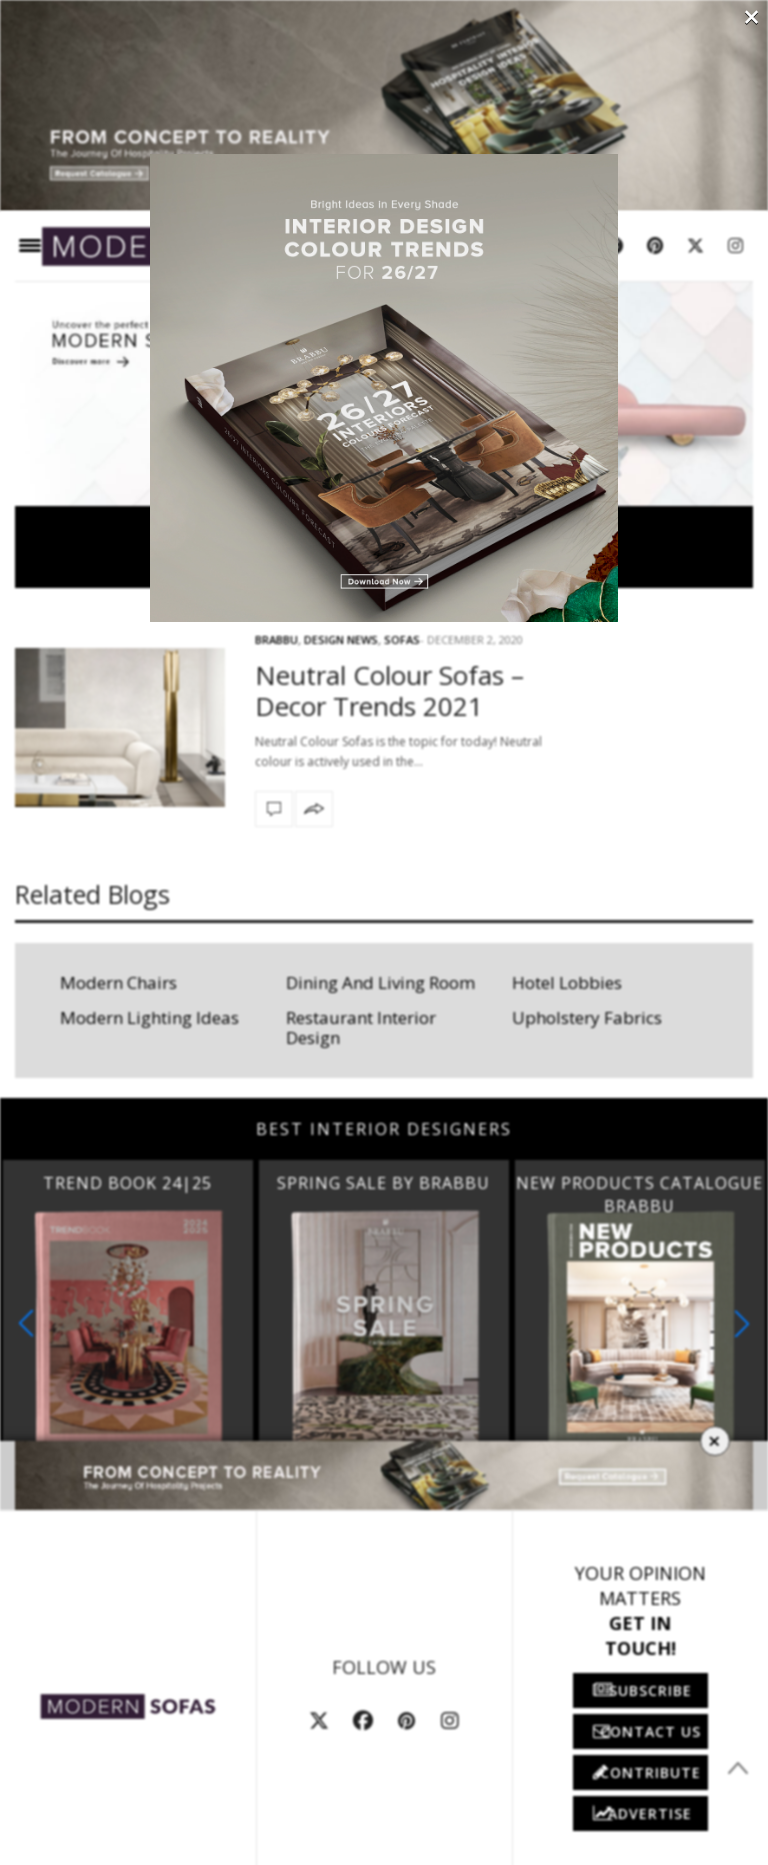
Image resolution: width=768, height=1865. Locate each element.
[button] (742, 1323)
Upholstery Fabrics (587, 1017)
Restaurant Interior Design (361, 1027)
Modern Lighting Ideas (149, 1017)
